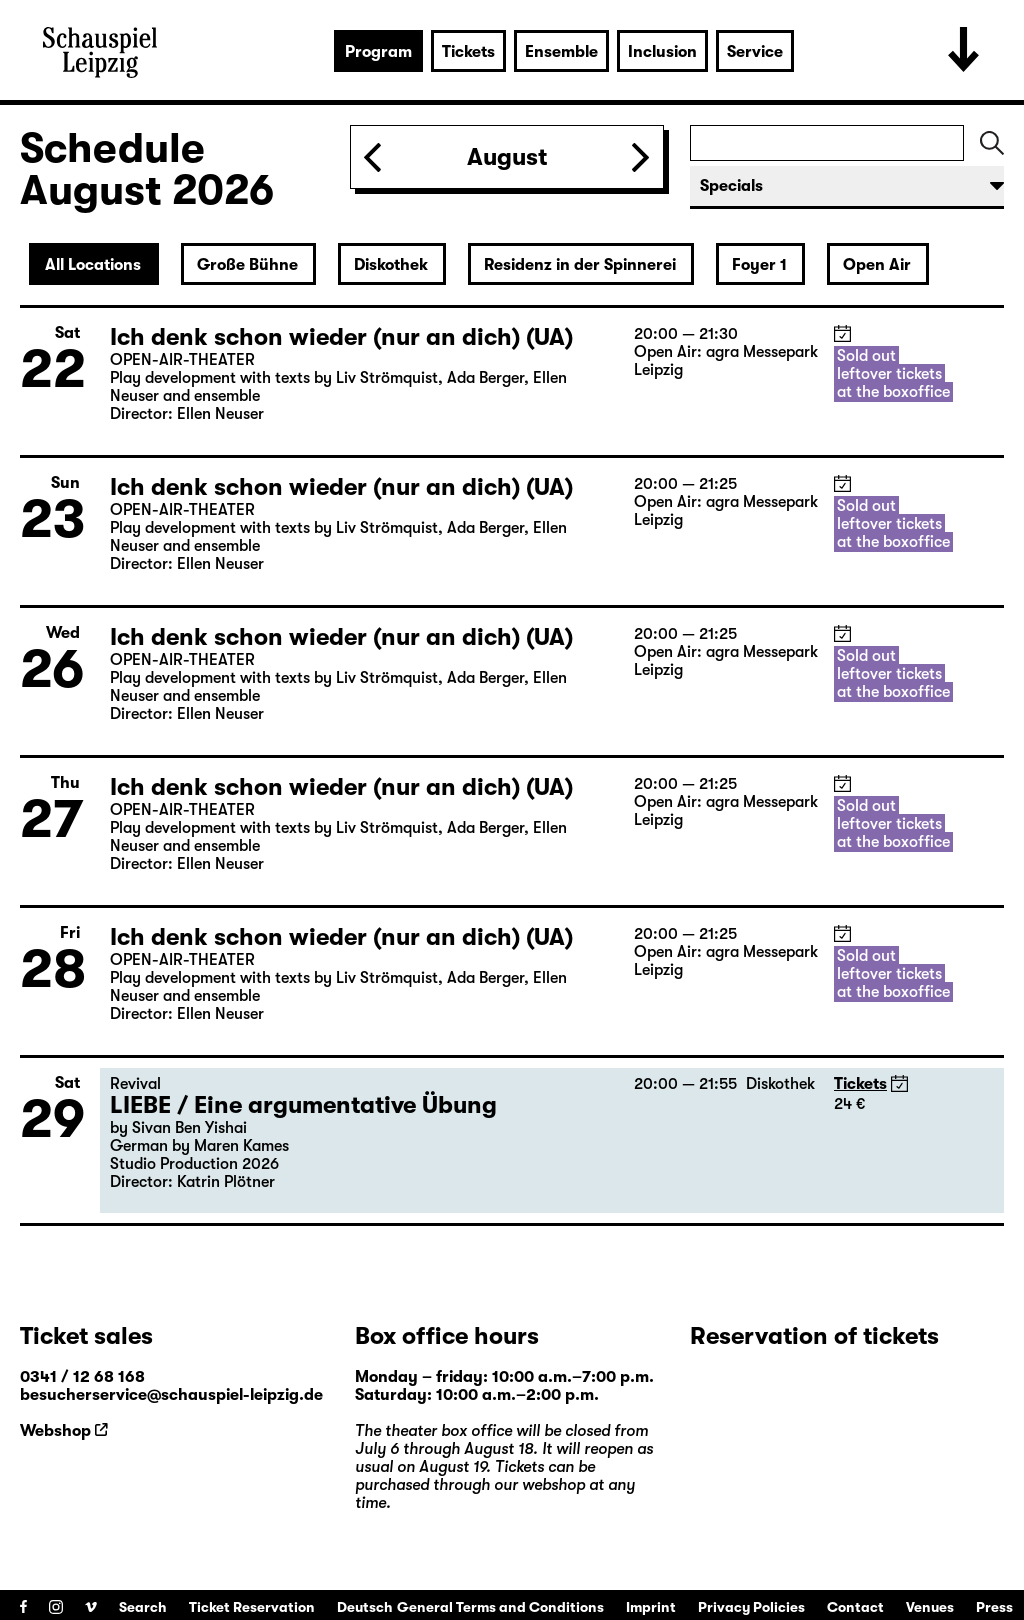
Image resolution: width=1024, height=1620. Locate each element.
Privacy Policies (751, 1607)
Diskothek (391, 265)
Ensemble (561, 52)
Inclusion (662, 52)
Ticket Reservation (252, 1607)
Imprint (651, 1607)
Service (755, 52)
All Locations (93, 265)
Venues (930, 1607)
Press (994, 1607)
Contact (855, 1607)
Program (378, 52)
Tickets (468, 52)
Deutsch (365, 1607)
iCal (842, 333)
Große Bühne (247, 265)
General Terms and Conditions (500, 1607)
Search (143, 1607)
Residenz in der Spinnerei (580, 265)
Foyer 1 (759, 265)
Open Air (877, 265)
